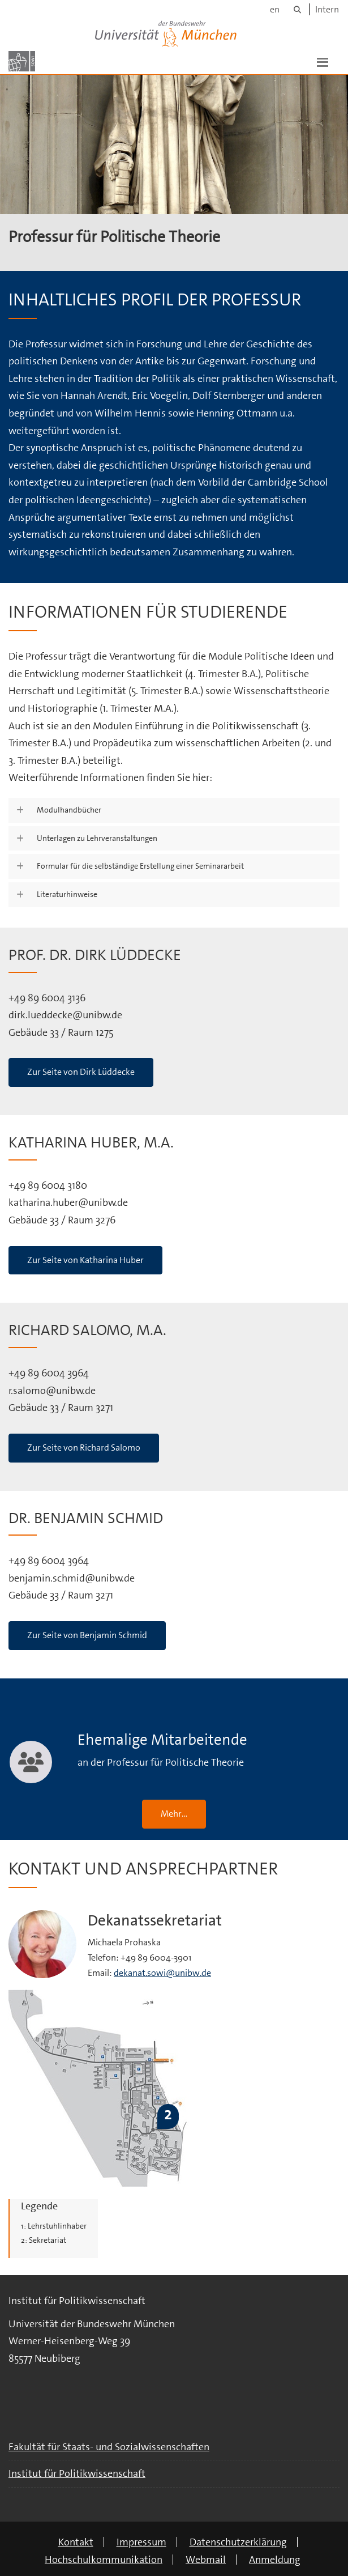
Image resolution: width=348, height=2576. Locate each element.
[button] (323, 61)
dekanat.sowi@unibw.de (162, 1973)
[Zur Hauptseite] (21, 61)
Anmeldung (274, 2559)
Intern (327, 9)
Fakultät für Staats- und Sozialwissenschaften (108, 2447)
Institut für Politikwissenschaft (76, 2473)
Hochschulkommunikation (103, 2559)
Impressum (141, 2542)
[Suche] (297, 9)
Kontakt (75, 2542)
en (275, 9)
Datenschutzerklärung (238, 2542)
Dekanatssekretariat (155, 1921)
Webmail (206, 2559)
